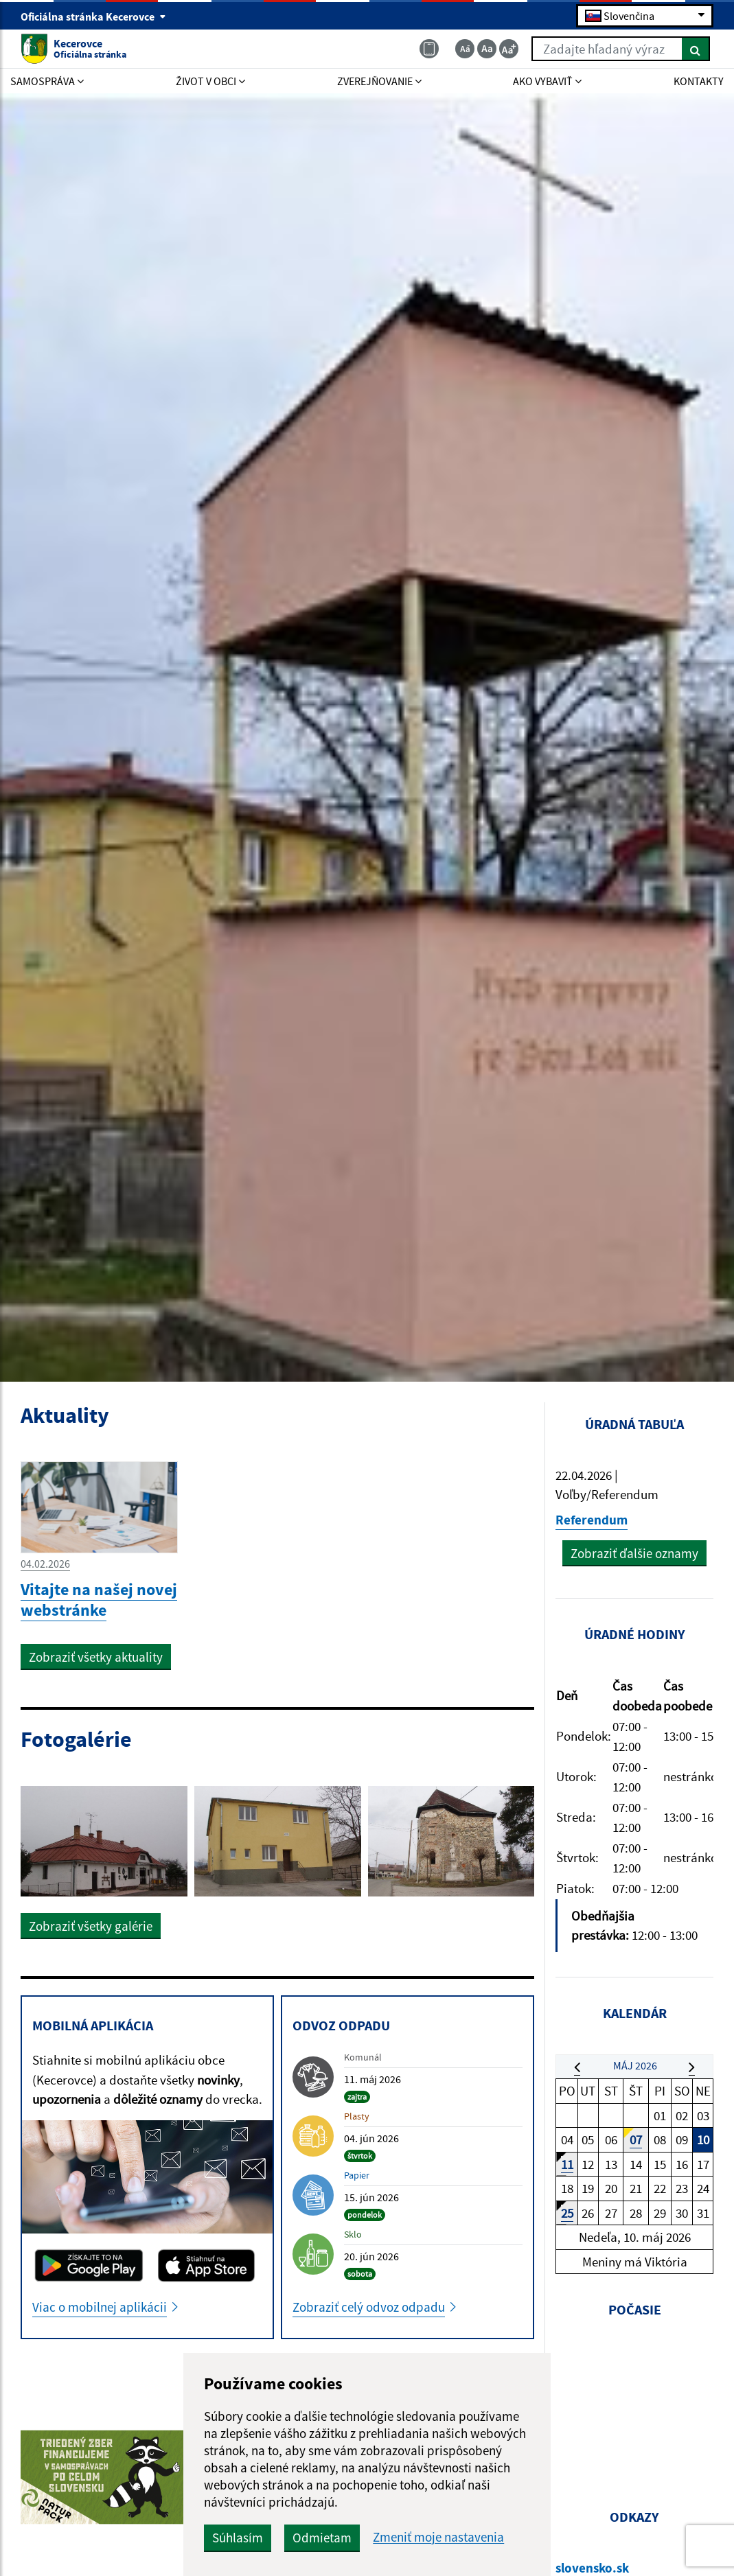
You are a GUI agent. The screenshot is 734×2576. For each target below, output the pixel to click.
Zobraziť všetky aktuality (96, 1657)
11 (567, 2164)
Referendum (591, 1519)
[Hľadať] (696, 48)
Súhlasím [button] (237, 2537)
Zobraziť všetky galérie (90, 1926)
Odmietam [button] (322, 2537)
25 (567, 2213)
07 (636, 2139)
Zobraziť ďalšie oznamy (634, 1553)
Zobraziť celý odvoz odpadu (369, 2307)
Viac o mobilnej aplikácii (99, 2307)
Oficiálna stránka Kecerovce (93, 16)
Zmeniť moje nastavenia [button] (438, 2537)
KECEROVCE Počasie (634, 2402)
